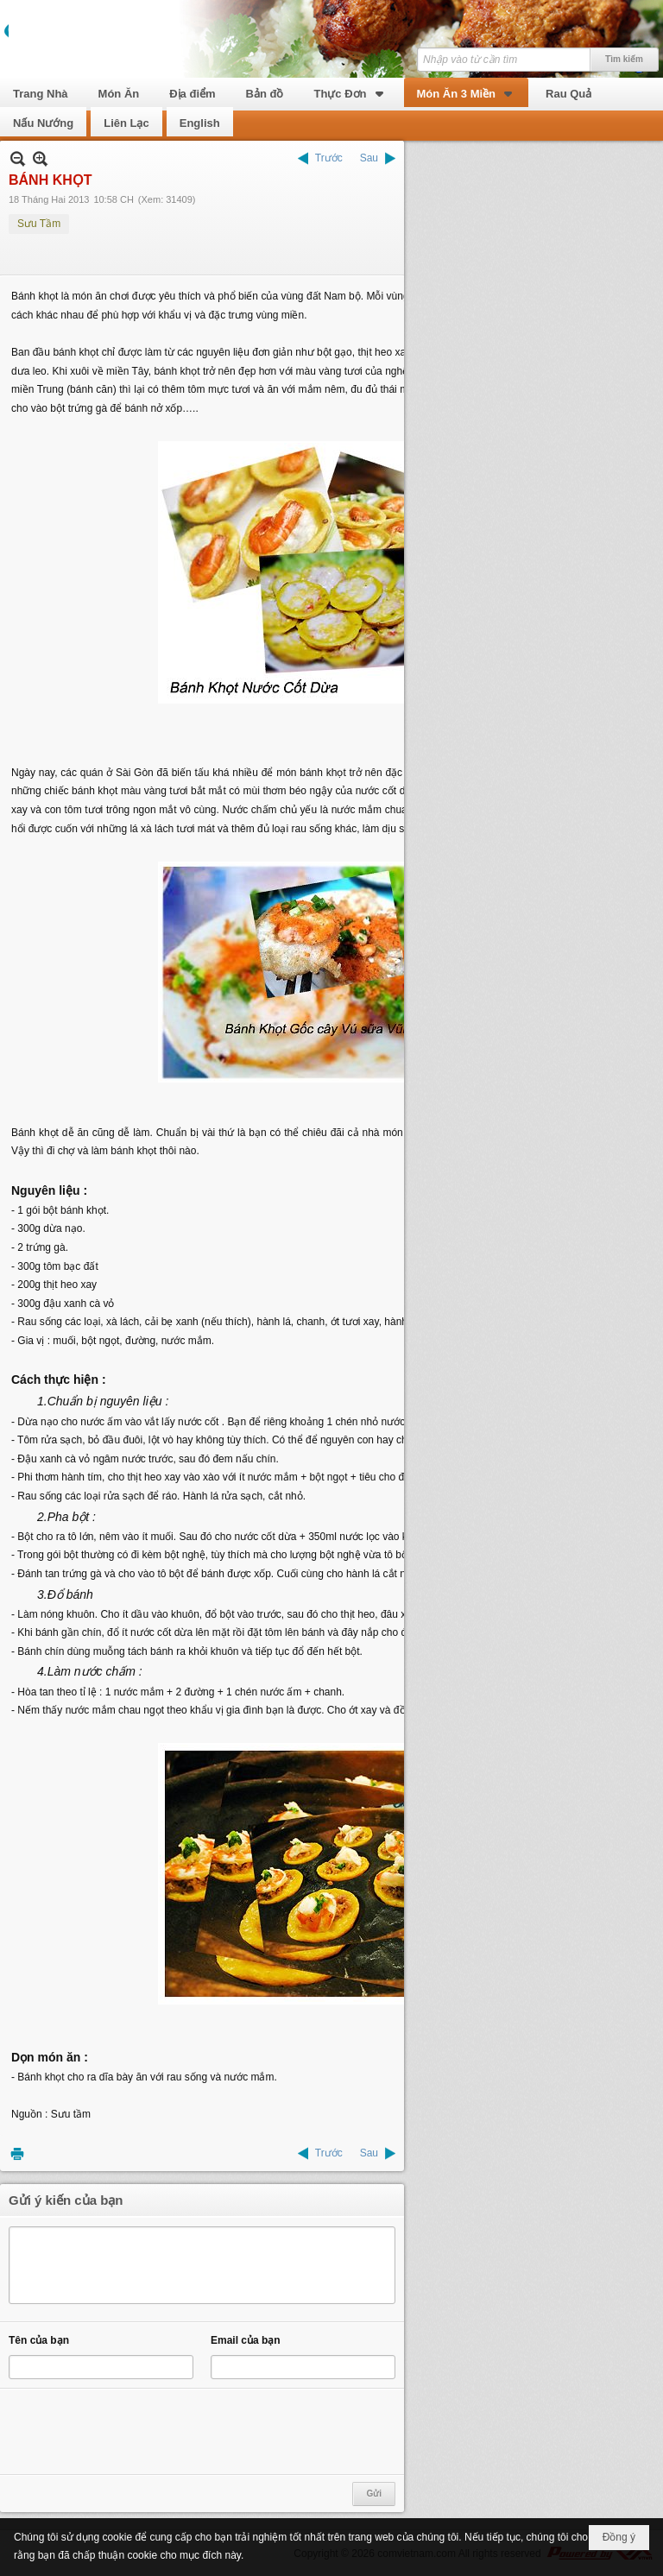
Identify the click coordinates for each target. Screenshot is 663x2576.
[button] (349, 92)
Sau (369, 158)
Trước (329, 158)
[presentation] (140, 2432)
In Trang (17, 2153)
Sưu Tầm (38, 224)
